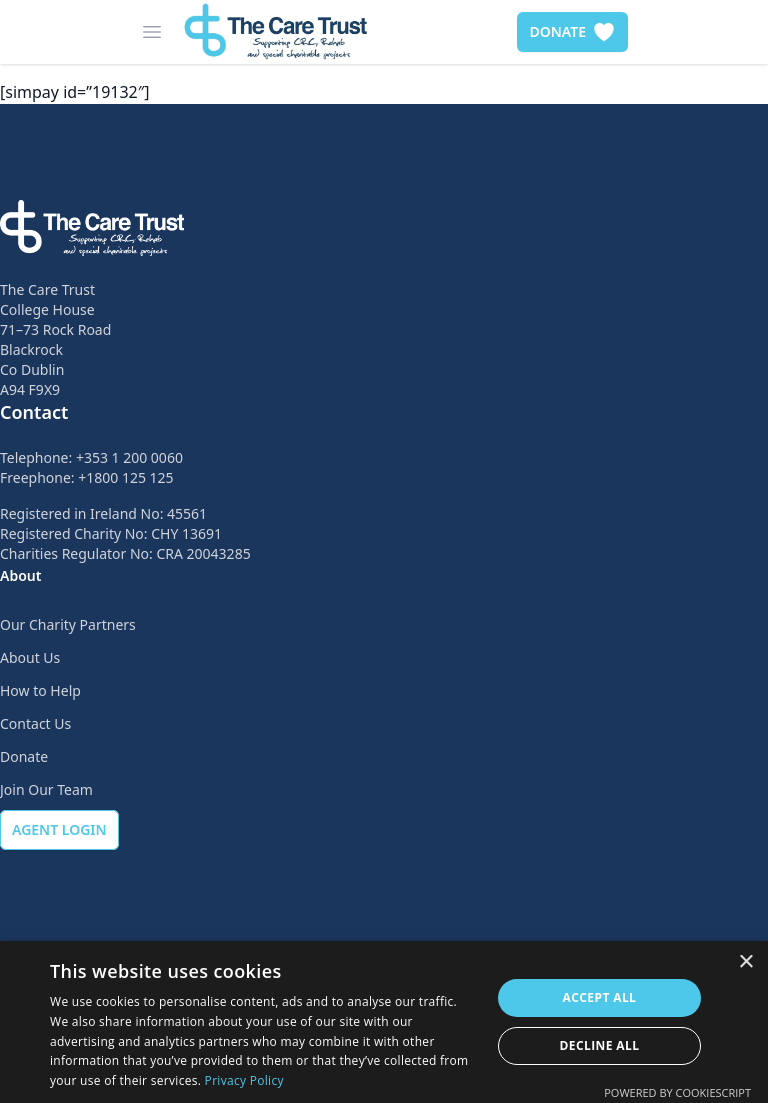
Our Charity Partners (68, 624)
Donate (24, 756)
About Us (30, 657)
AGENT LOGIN (59, 829)
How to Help (40, 690)
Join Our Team (46, 789)
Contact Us (35, 723)
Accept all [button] (600, 997)
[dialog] (384, 1022)
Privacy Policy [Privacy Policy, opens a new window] (244, 1080)
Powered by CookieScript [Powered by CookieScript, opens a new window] (677, 1092)
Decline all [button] (600, 1045)
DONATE (572, 32)
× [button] (745, 962)
